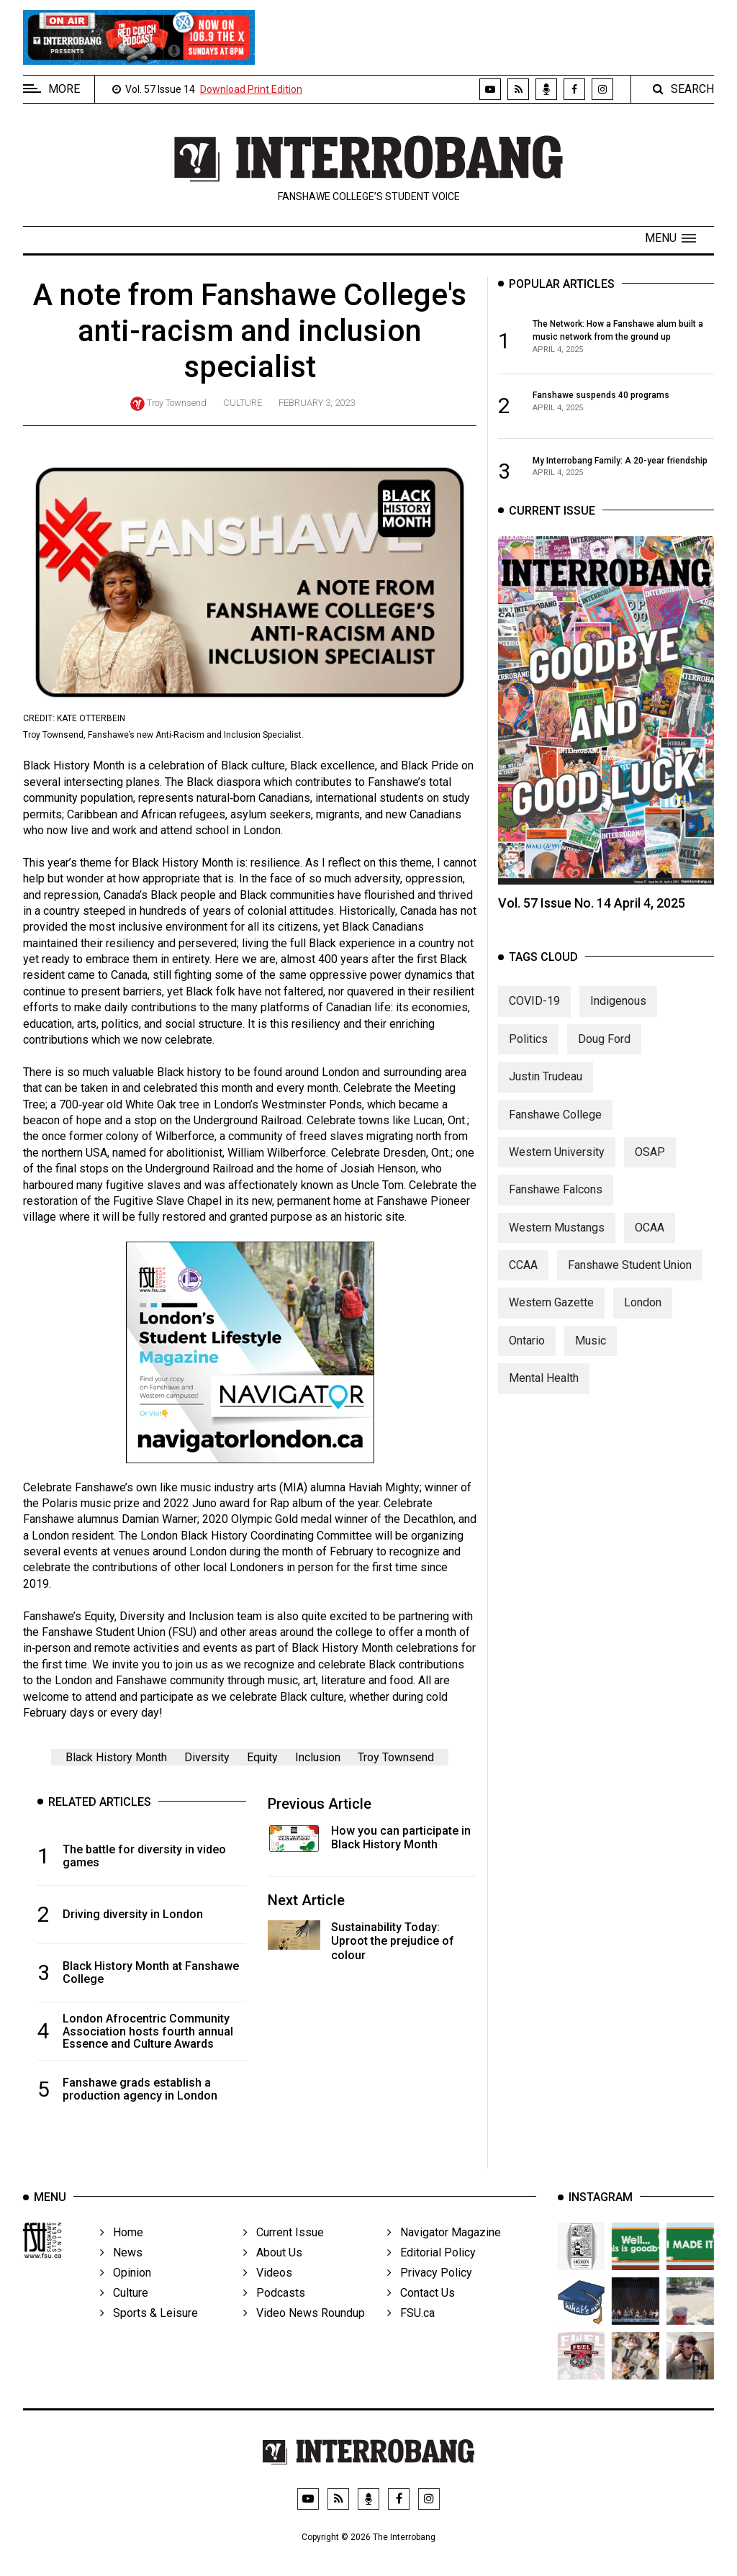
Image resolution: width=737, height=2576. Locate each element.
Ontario (527, 1348)
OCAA (649, 1235)
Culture (242, 402)
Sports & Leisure (149, 2333)
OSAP (650, 1160)
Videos (267, 2293)
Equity (262, 1759)
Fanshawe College (555, 1122)
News (121, 2272)
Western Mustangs (557, 1235)
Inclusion (317, 1759)
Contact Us (421, 2313)
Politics (528, 1047)
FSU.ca (411, 2333)
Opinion (125, 2293)
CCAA (523, 1273)
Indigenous (618, 1009)
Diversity (207, 1759)
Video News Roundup (304, 2333)
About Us (272, 2272)
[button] (670, 238)
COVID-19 (534, 1009)
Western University (557, 1160)
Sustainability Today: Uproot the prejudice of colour (392, 1942)
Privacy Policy (429, 2293)
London (642, 1310)
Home (121, 2252)
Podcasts (274, 2313)
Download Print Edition (251, 89)
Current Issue (283, 2252)
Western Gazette (551, 1310)
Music (590, 1348)
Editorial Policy (431, 2272)
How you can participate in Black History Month (401, 1839)
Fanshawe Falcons (555, 1197)
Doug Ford (604, 1047)
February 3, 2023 (317, 402)
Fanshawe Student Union (630, 1273)
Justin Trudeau (545, 1084)
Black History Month (116, 1759)
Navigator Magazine (444, 2252)
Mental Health (544, 1386)
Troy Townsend (177, 402)
